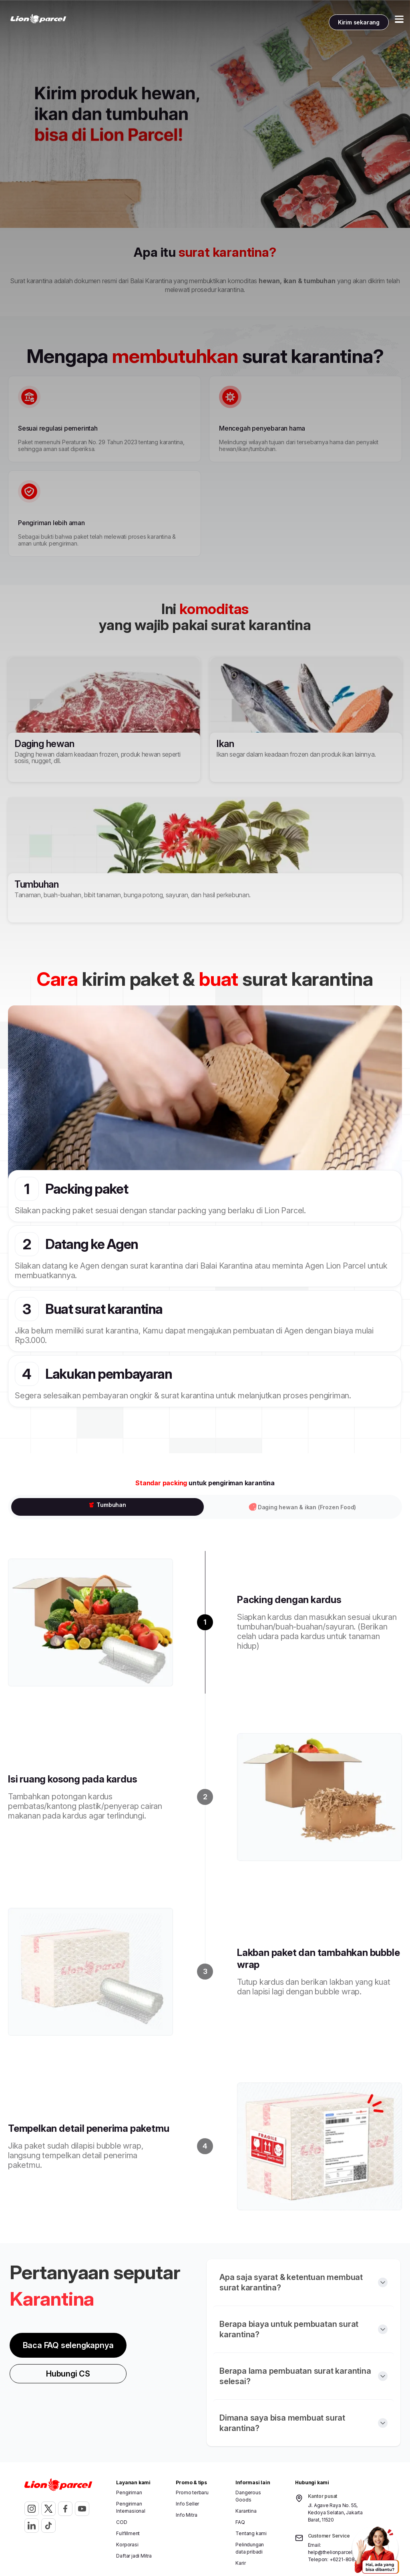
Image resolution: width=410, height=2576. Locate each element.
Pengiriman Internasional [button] (130, 2507)
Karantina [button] (245, 2511)
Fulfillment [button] (128, 2533)
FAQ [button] (240, 2522)
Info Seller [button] (187, 2504)
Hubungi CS (68, 2374)
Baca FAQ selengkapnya (68, 2345)
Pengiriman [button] (129, 2492)
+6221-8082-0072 (351, 2559)
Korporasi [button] (127, 2545)
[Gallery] (205, 114)
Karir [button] (240, 2563)
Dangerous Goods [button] (248, 2496)
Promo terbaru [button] (192, 2492)
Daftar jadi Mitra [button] (134, 2556)
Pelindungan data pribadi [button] (249, 2548)
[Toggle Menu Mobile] (399, 19)
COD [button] (121, 2522)
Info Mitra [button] (186, 2515)
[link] (38, 19)
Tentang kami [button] (251, 2533)
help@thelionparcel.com (336, 2552)
